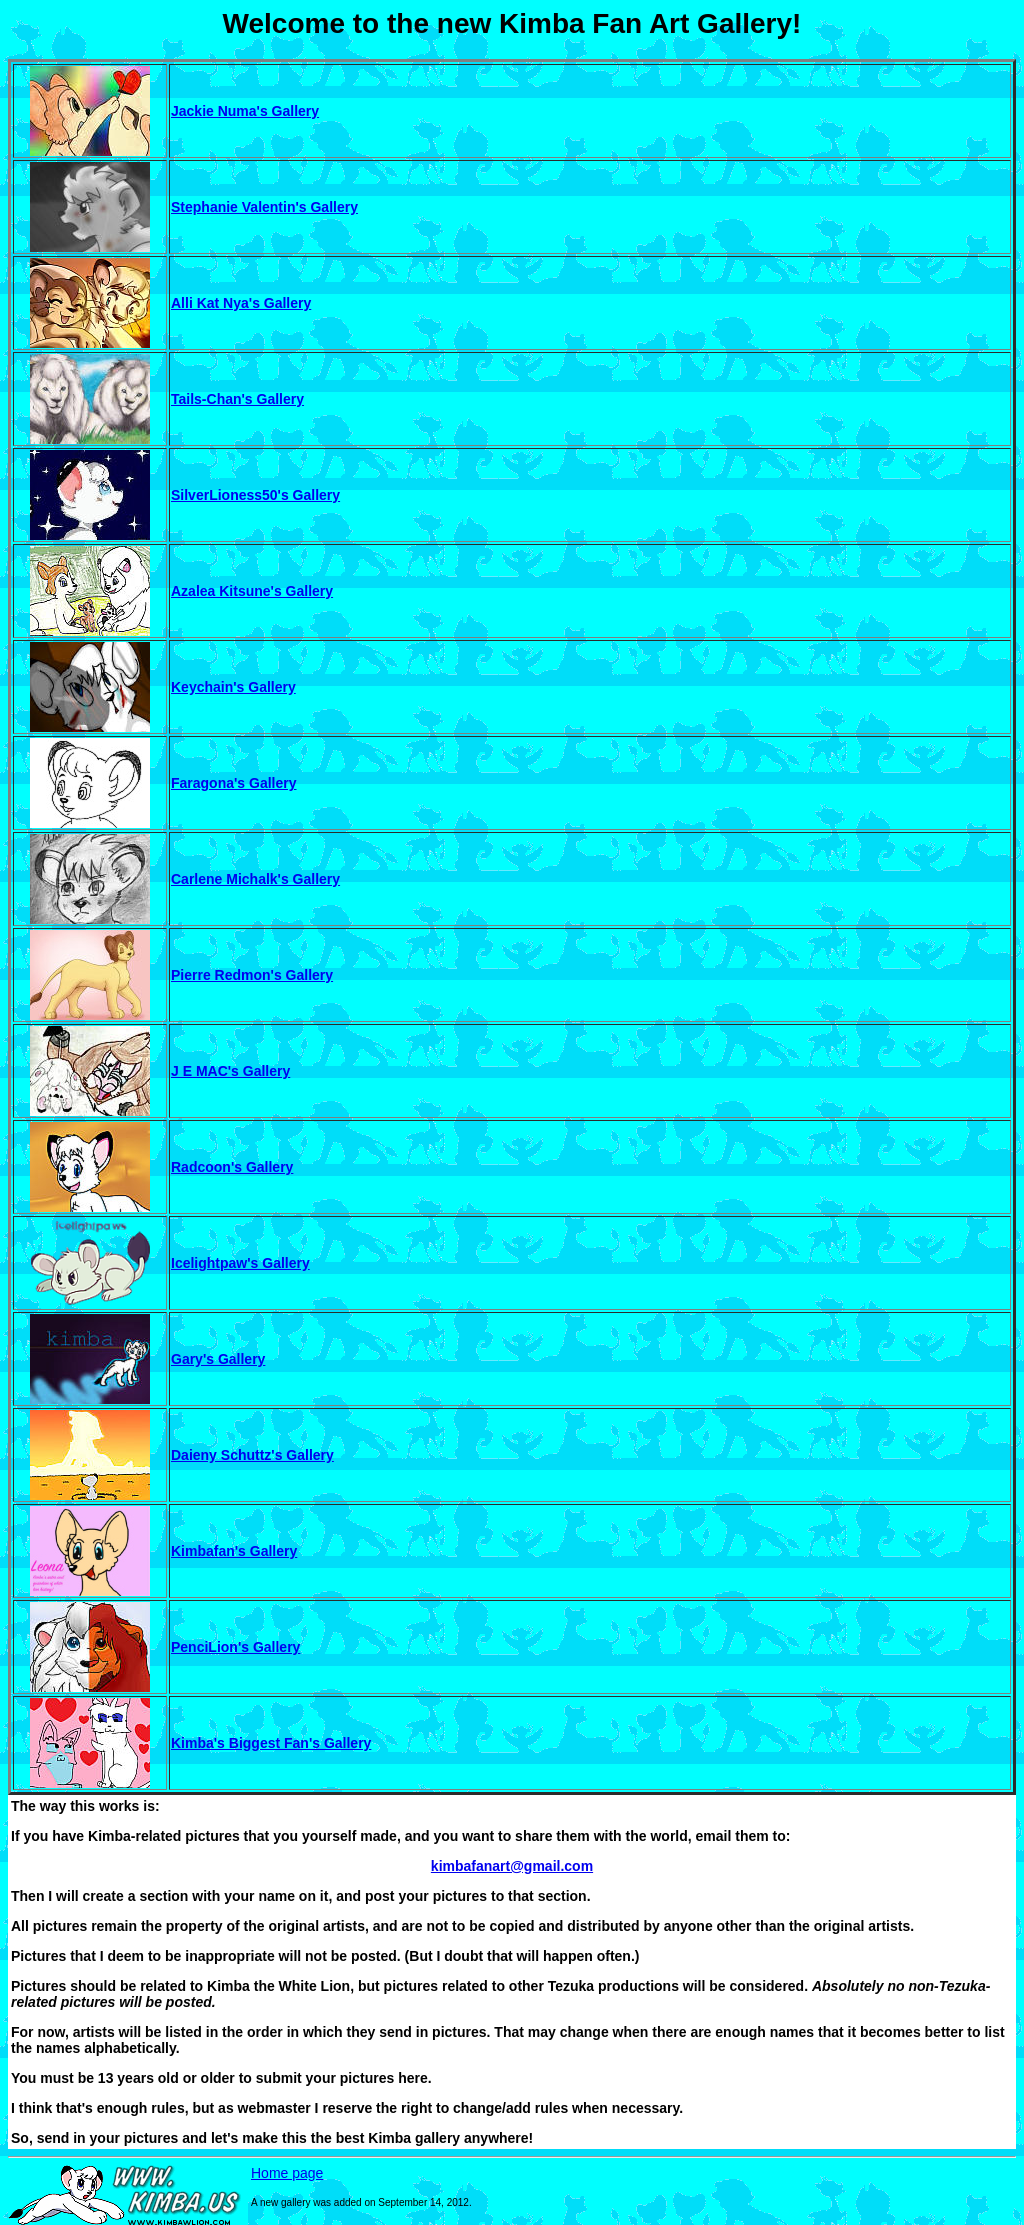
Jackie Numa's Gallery (245, 111)
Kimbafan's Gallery (234, 1551)
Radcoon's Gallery (232, 1167)
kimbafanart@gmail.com (512, 1866)
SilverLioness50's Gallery (255, 495)
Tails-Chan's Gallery (237, 399)
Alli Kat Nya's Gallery (241, 303)
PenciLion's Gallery (235, 1647)
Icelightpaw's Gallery (240, 1263)
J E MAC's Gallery (230, 1071)
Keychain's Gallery (233, 687)
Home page (287, 2173)
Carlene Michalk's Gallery (255, 879)
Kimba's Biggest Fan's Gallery (271, 1743)
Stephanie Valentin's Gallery (264, 207)
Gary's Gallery (218, 1359)
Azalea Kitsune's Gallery (252, 591)
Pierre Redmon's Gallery (252, 975)
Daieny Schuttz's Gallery (252, 1455)
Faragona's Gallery (234, 783)
